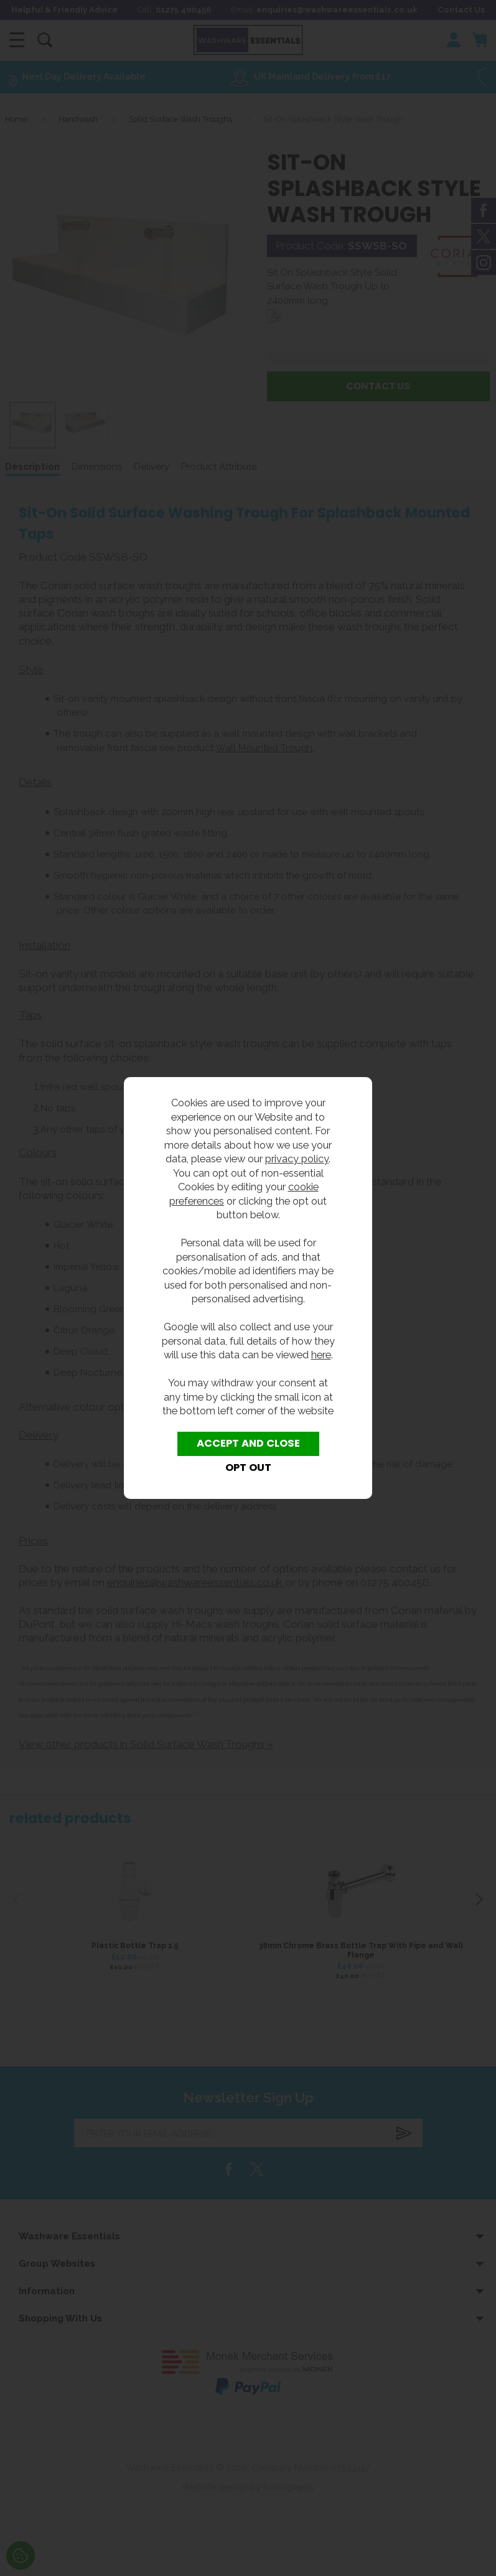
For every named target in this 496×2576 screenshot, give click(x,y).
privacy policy (297, 1158)
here (321, 1354)
